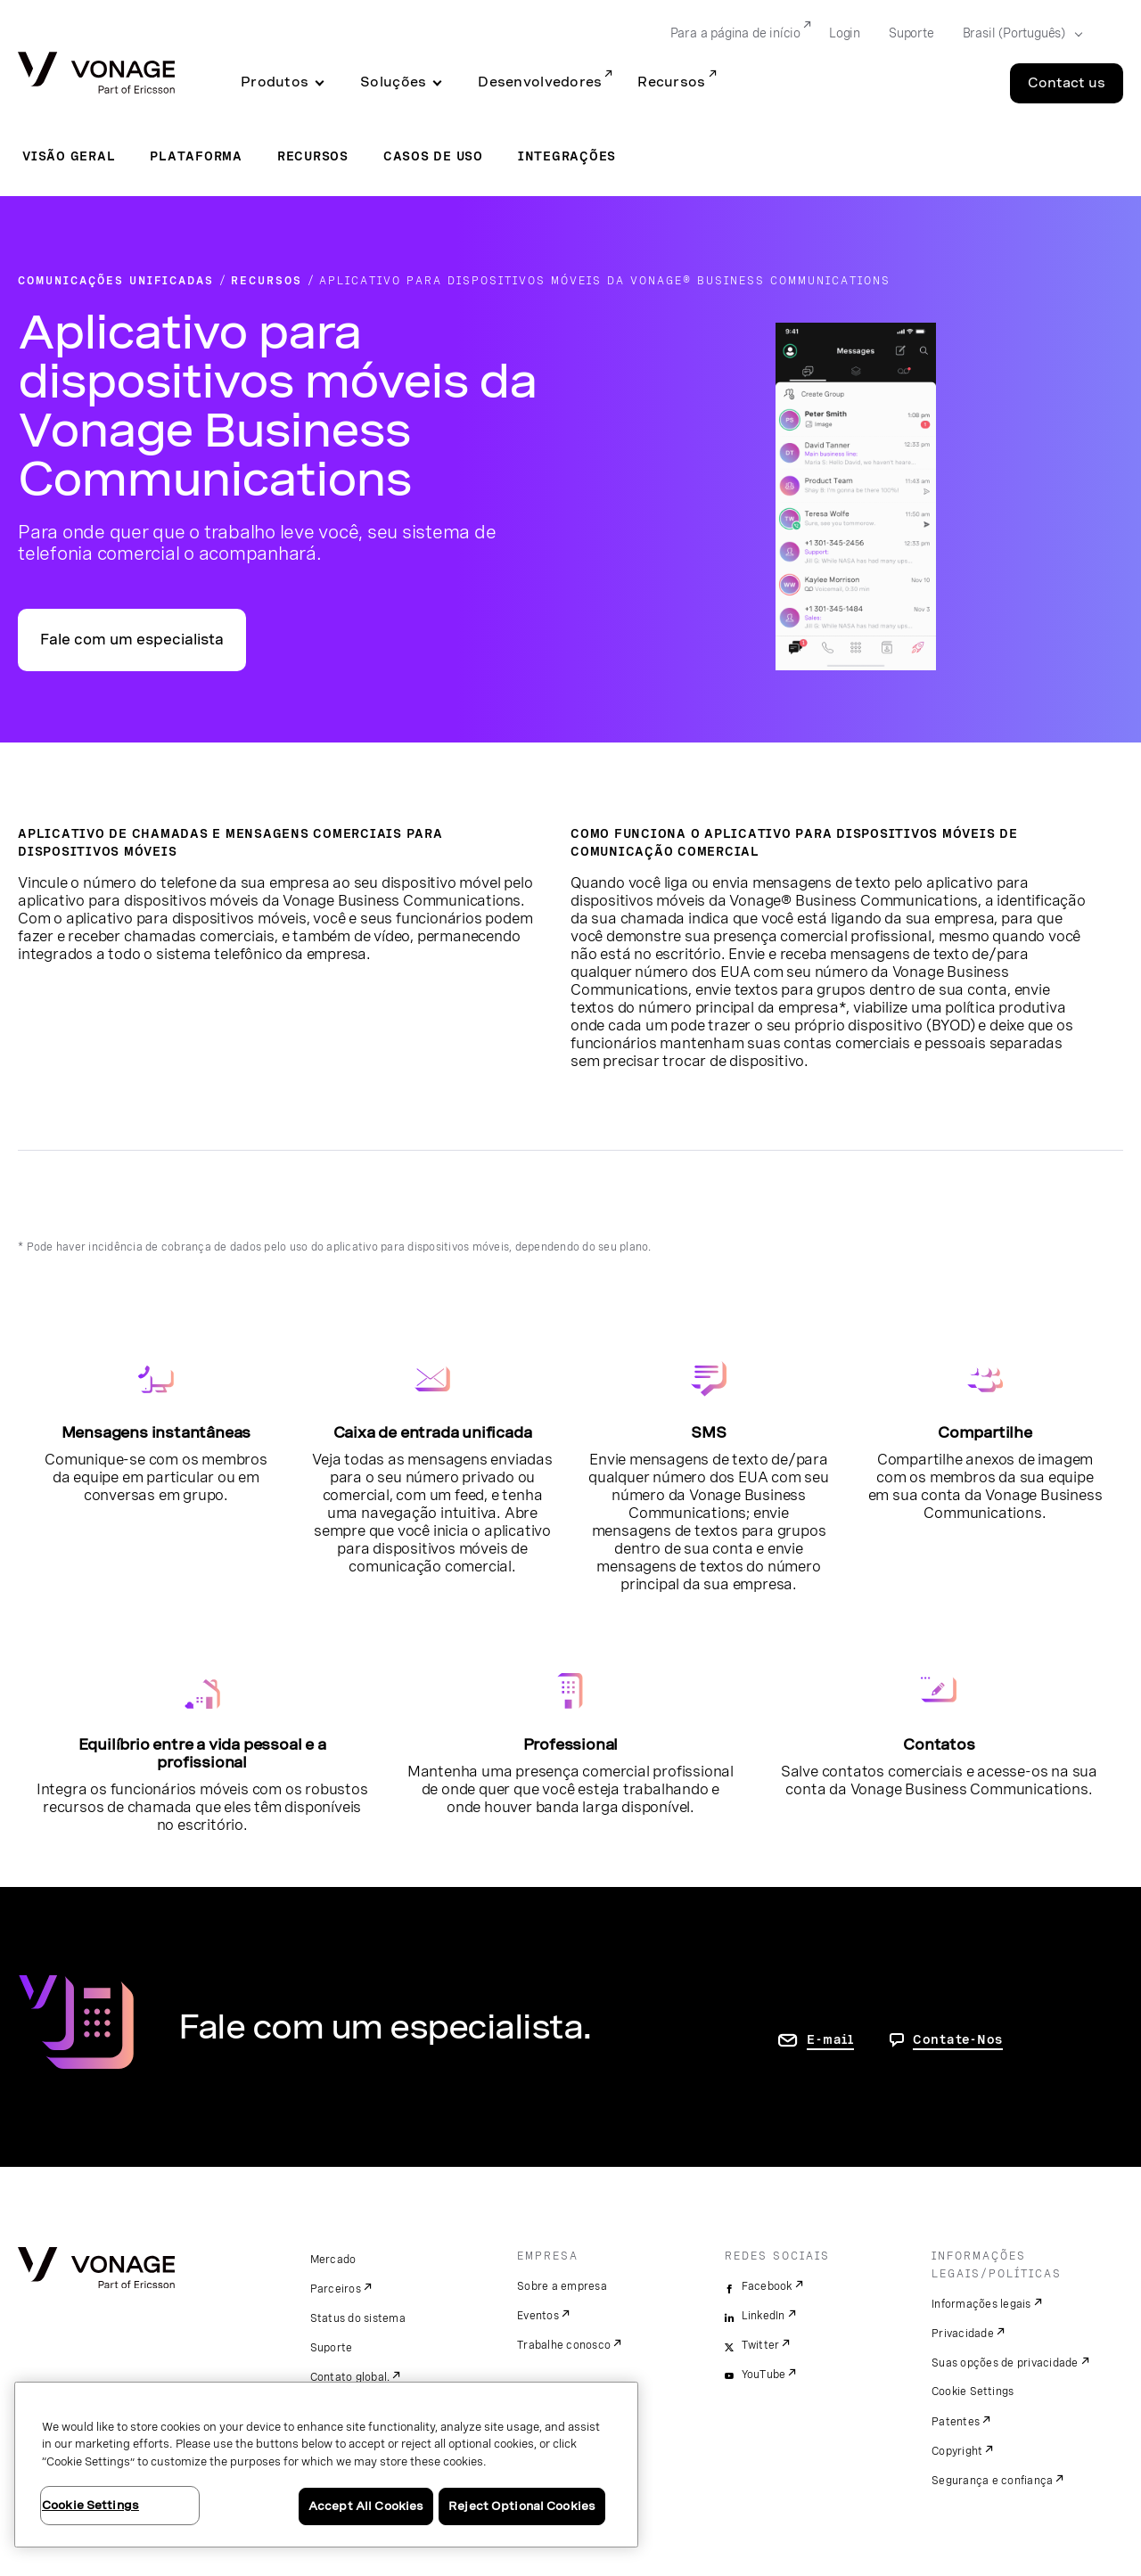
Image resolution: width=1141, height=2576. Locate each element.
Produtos (274, 82)
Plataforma (196, 156)
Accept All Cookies (365, 2506)
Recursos (671, 82)
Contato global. (350, 2377)
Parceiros (335, 2289)
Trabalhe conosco (564, 2345)
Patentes (956, 2422)
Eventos (538, 2315)
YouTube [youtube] (764, 2374)
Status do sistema (358, 2318)
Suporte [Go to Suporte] (911, 33)
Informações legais (981, 2304)
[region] (326, 2464)
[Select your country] (1017, 33)
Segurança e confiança (992, 2480)
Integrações (567, 156)
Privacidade (963, 2333)
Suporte (331, 2348)
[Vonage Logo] (96, 74)
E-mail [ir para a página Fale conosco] (830, 2039)
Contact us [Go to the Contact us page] (1066, 83)
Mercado (333, 2259)
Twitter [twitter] (761, 2345)
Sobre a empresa (562, 2286)
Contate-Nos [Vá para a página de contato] (958, 2039)
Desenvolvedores (540, 82)
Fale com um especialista (132, 639)
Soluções (393, 82)
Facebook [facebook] (767, 2286)
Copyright (957, 2451)
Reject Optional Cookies (521, 2506)
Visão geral (68, 156)
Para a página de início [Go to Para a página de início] (735, 33)
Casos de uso (433, 156)
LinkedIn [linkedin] (763, 2315)
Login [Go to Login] (844, 33)
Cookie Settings (973, 2391)
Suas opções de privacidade (1005, 2363)
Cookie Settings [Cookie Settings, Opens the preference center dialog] (90, 2505)
